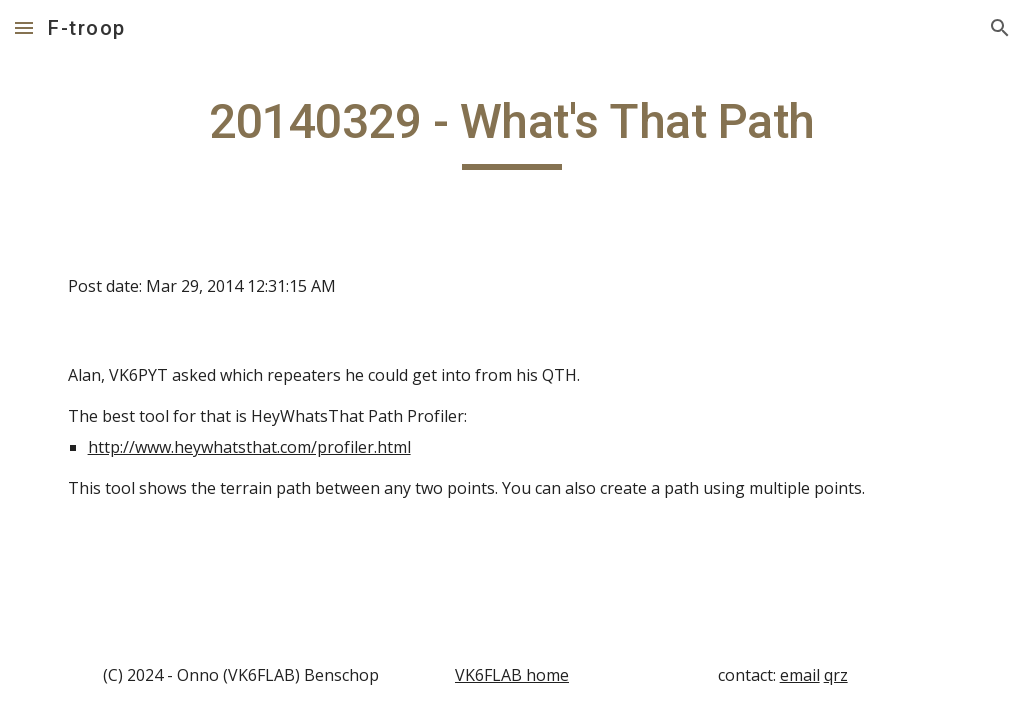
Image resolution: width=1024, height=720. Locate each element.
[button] (24, 27)
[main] (512, 131)
